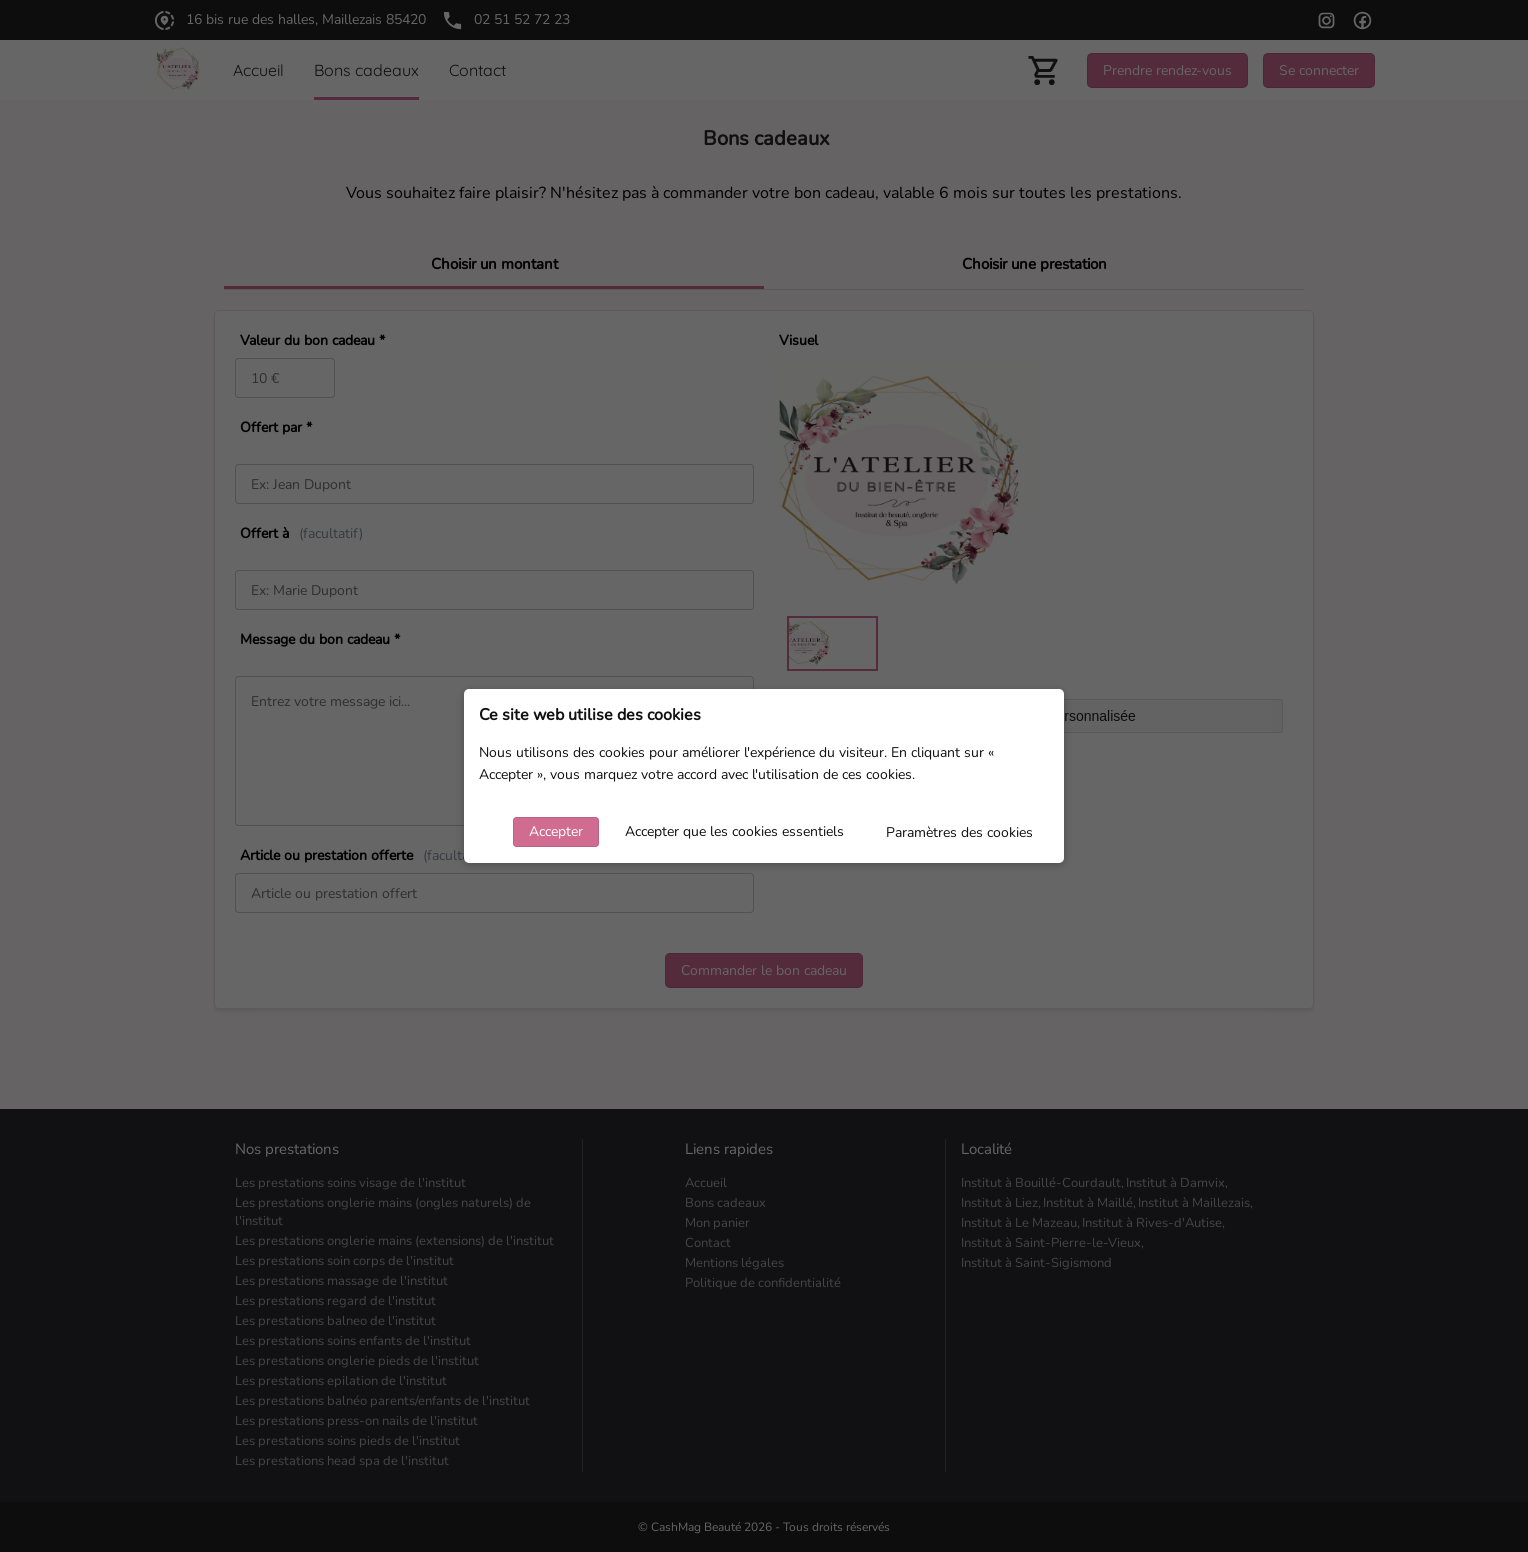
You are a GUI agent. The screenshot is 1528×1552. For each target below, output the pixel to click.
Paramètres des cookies (959, 832)
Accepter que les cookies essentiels (734, 831)
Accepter (556, 831)
